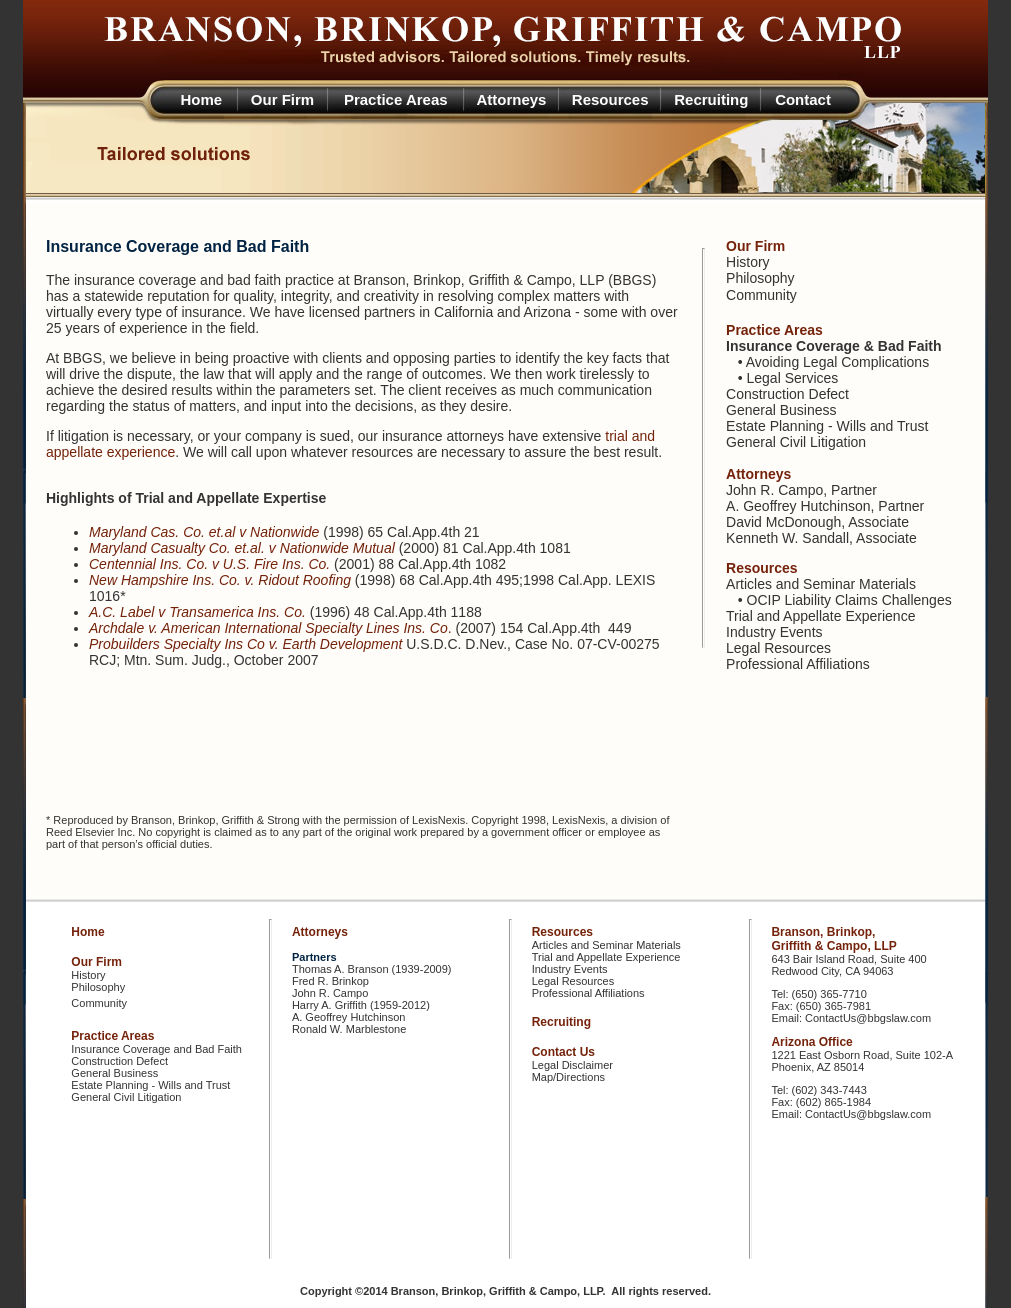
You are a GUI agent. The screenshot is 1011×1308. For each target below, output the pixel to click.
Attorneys (511, 99)
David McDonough (783, 522)
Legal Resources (778, 648)
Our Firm (282, 99)
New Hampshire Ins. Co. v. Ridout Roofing (220, 580)
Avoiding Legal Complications (837, 362)
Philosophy (760, 278)
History (748, 262)
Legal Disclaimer (572, 1065)
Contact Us (563, 1052)
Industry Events (774, 632)
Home (202, 99)
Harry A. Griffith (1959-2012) (361, 1005)
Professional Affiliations (798, 664)
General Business (781, 410)
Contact (803, 99)
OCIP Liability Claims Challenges (849, 600)
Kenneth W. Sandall (787, 538)
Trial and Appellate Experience (820, 616)
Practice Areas (396, 99)
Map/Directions (568, 1077)
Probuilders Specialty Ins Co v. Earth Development (245, 644)
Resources (610, 99)
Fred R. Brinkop (330, 981)
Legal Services (793, 378)
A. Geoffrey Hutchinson (798, 506)
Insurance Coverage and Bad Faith (156, 1049)
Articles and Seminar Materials (821, 584)
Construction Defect (787, 394)
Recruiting (711, 99)
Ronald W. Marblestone (349, 1029)
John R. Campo (774, 490)
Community (761, 295)
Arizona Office (811, 1042)
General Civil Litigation (796, 442)
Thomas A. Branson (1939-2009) (372, 969)
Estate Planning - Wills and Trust (827, 426)
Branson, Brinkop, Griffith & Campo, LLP (833, 939)
